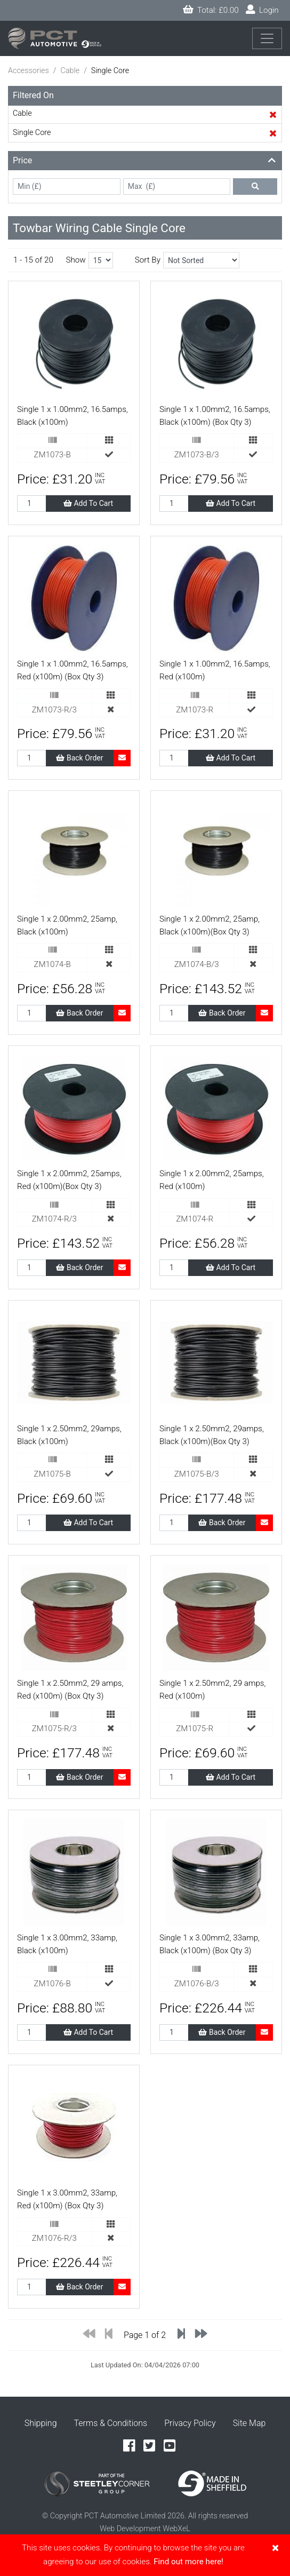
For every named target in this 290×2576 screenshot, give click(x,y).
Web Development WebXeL (145, 2528)
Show (75, 260)
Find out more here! (188, 2561)
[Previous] (89, 2336)
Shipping (41, 2423)
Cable (69, 70)
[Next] (201, 2336)
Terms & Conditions (111, 2423)
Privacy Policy (189, 2423)
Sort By (147, 260)
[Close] (275, 2548)
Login (262, 10)
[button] (145, 160)
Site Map (249, 2423)
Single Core (32, 132)
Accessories (28, 70)
